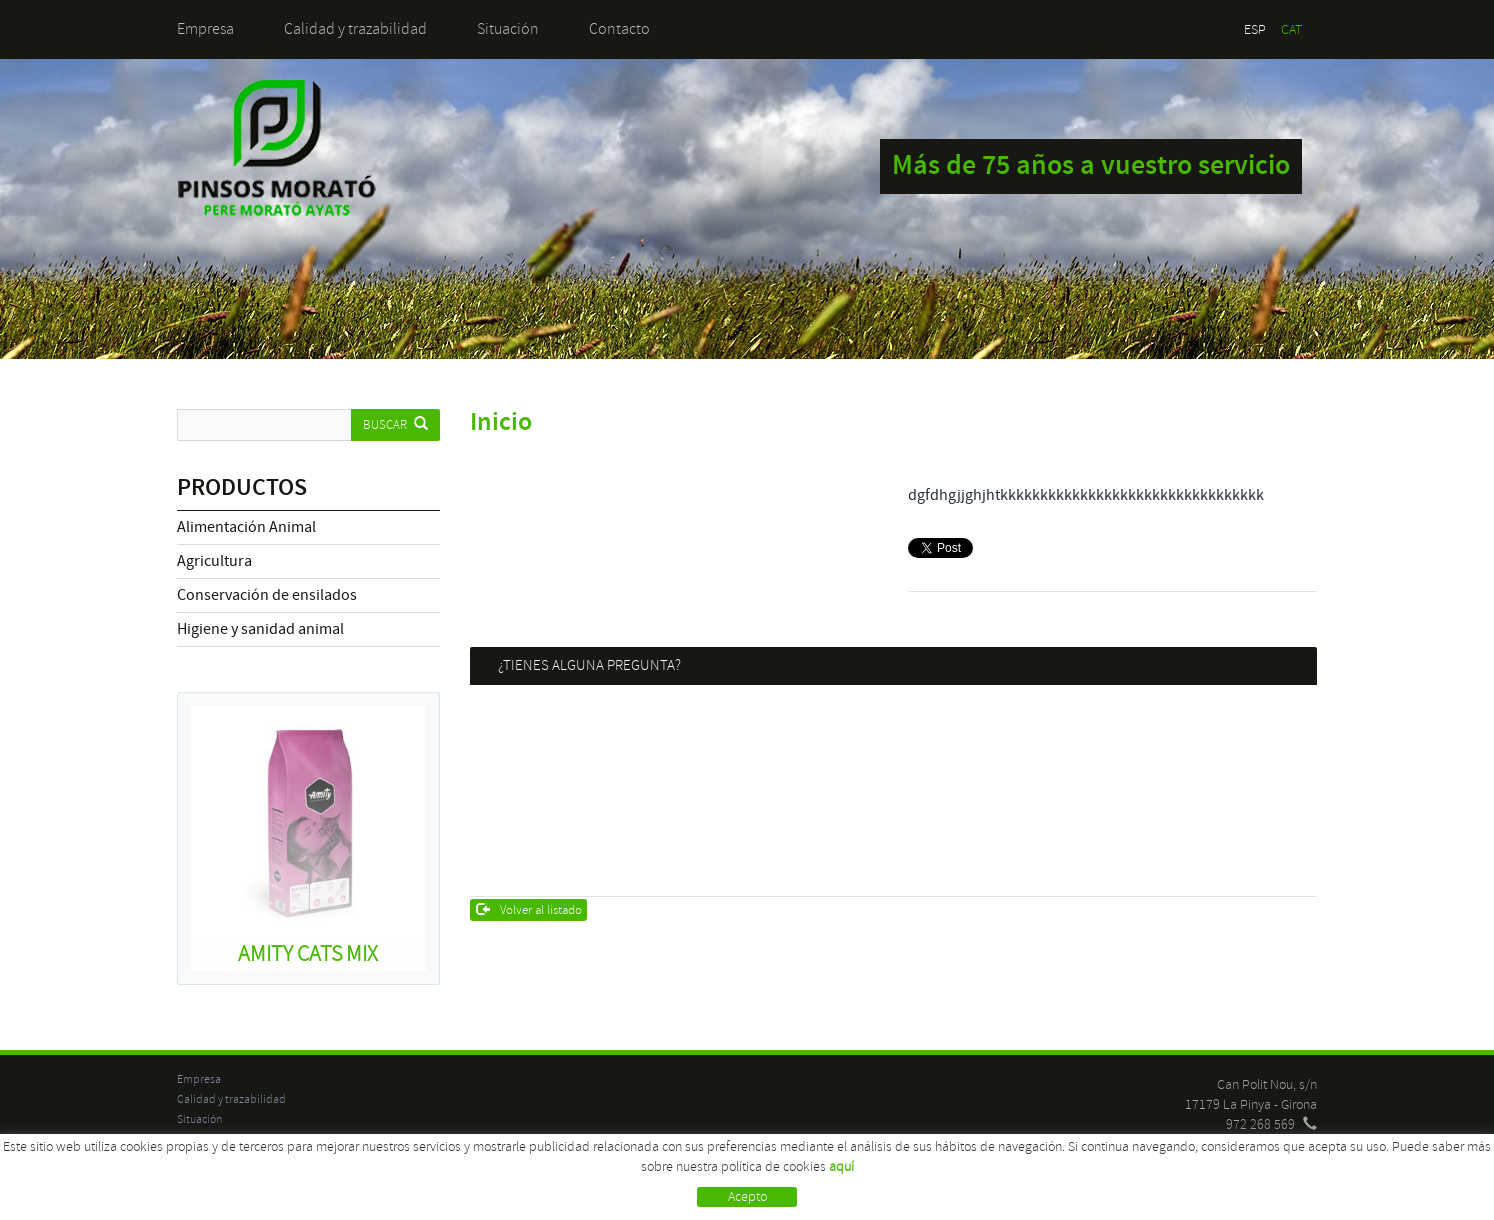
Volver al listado (529, 910)
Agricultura (214, 561)
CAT (1291, 29)
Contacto (619, 29)
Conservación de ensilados (267, 595)
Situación (508, 29)
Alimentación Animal (246, 527)
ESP (1255, 29)
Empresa (205, 29)
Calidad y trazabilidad (355, 29)
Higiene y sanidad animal (260, 629)
